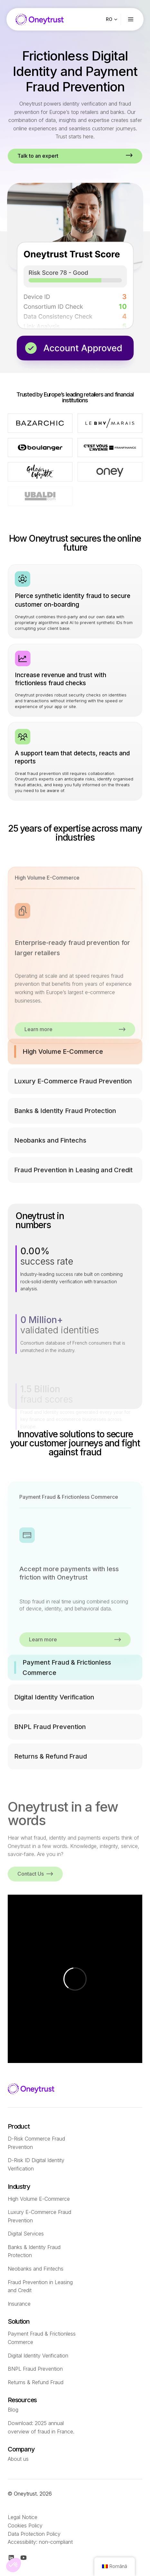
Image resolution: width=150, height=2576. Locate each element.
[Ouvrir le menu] (135, 19)
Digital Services (26, 2233)
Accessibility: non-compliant (40, 2542)
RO (109, 19)
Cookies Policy (25, 2525)
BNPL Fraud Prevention (35, 2369)
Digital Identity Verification (38, 2355)
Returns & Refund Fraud (35, 2382)
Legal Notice (22, 2517)
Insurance (19, 2304)
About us (18, 2459)
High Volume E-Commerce (39, 2199)
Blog (13, 2409)
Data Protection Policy (34, 2534)
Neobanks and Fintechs (35, 2268)
